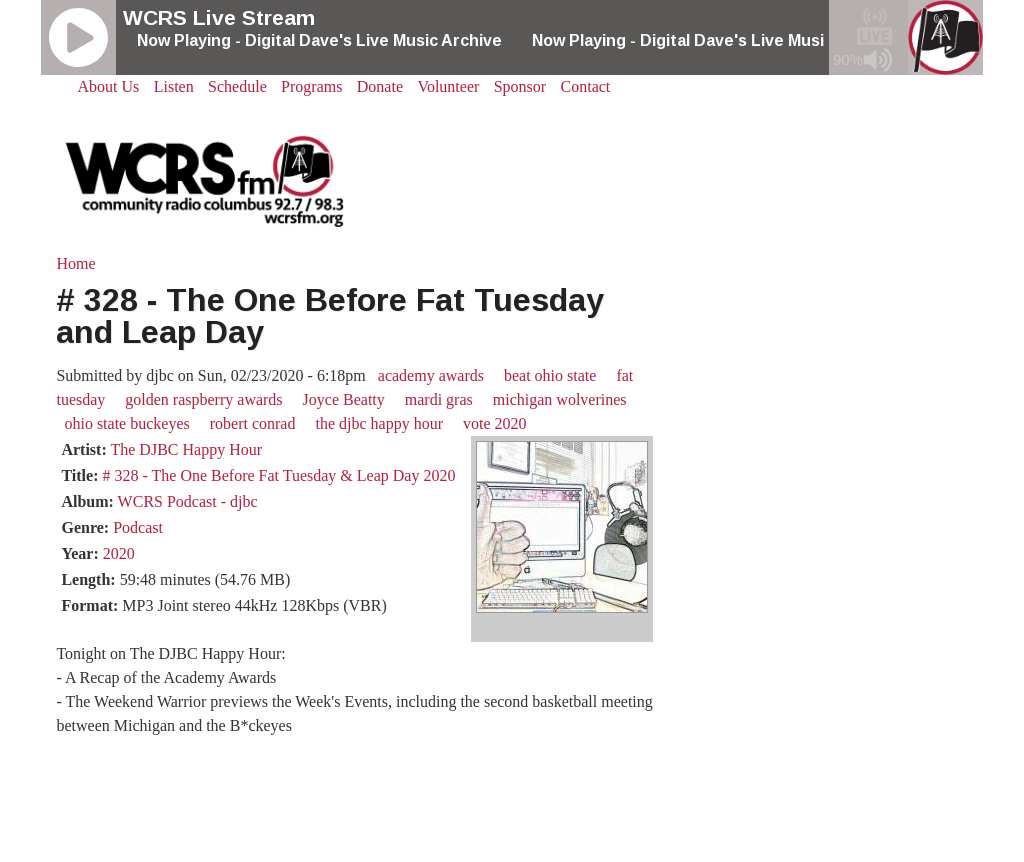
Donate (380, 86)
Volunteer (448, 86)
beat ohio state (550, 375)
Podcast (138, 527)
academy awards (431, 375)
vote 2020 (495, 423)
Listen (174, 86)
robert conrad (253, 423)
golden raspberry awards (203, 399)
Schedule (237, 86)
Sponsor (520, 86)
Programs (311, 86)
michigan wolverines (560, 399)
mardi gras (439, 399)
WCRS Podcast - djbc (188, 501)
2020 (119, 553)
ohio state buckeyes (126, 423)
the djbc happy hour (379, 423)
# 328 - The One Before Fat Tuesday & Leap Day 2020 (278, 475)
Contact (586, 86)
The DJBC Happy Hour (186, 449)
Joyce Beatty (344, 399)
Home (75, 263)
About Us (109, 86)
